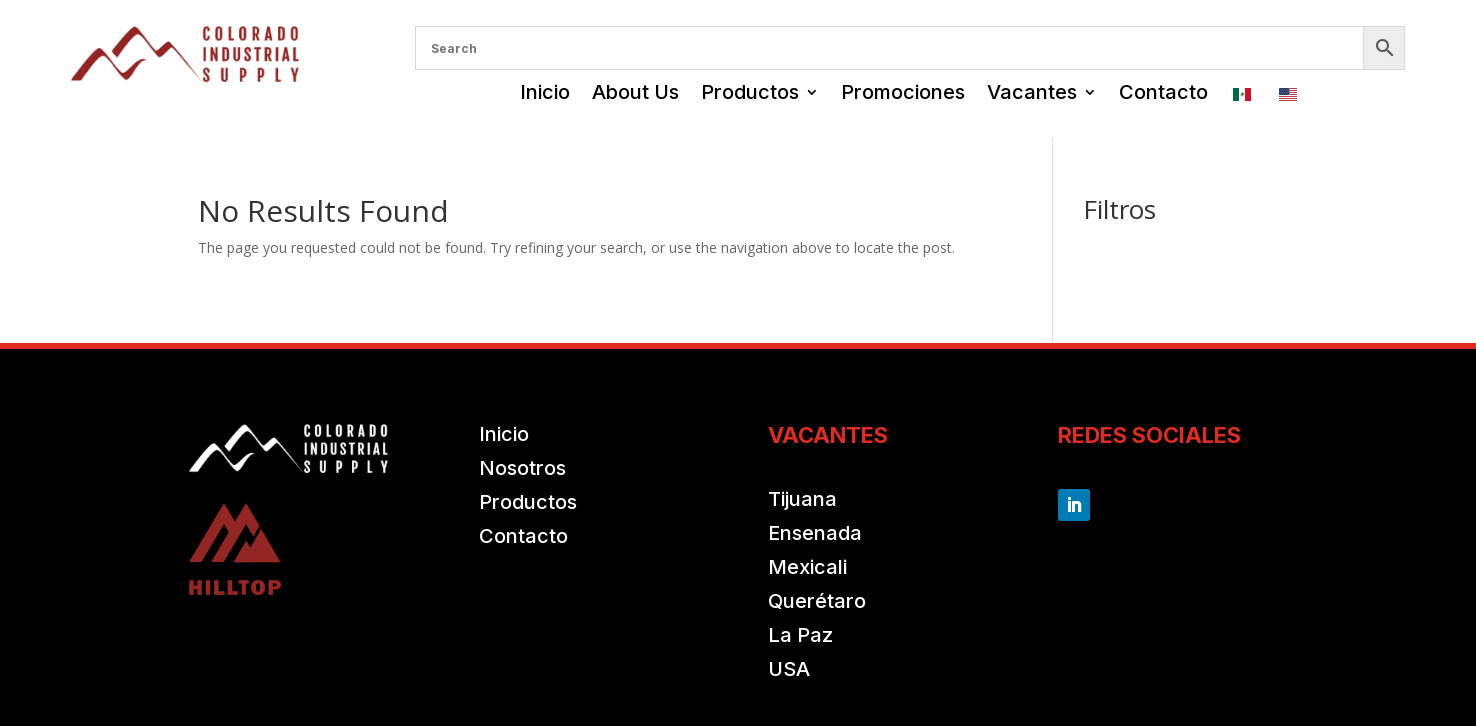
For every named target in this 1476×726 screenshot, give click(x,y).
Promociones (903, 92)
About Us (635, 92)
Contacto (1163, 92)
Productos (750, 92)
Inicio (545, 92)
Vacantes (1032, 92)
